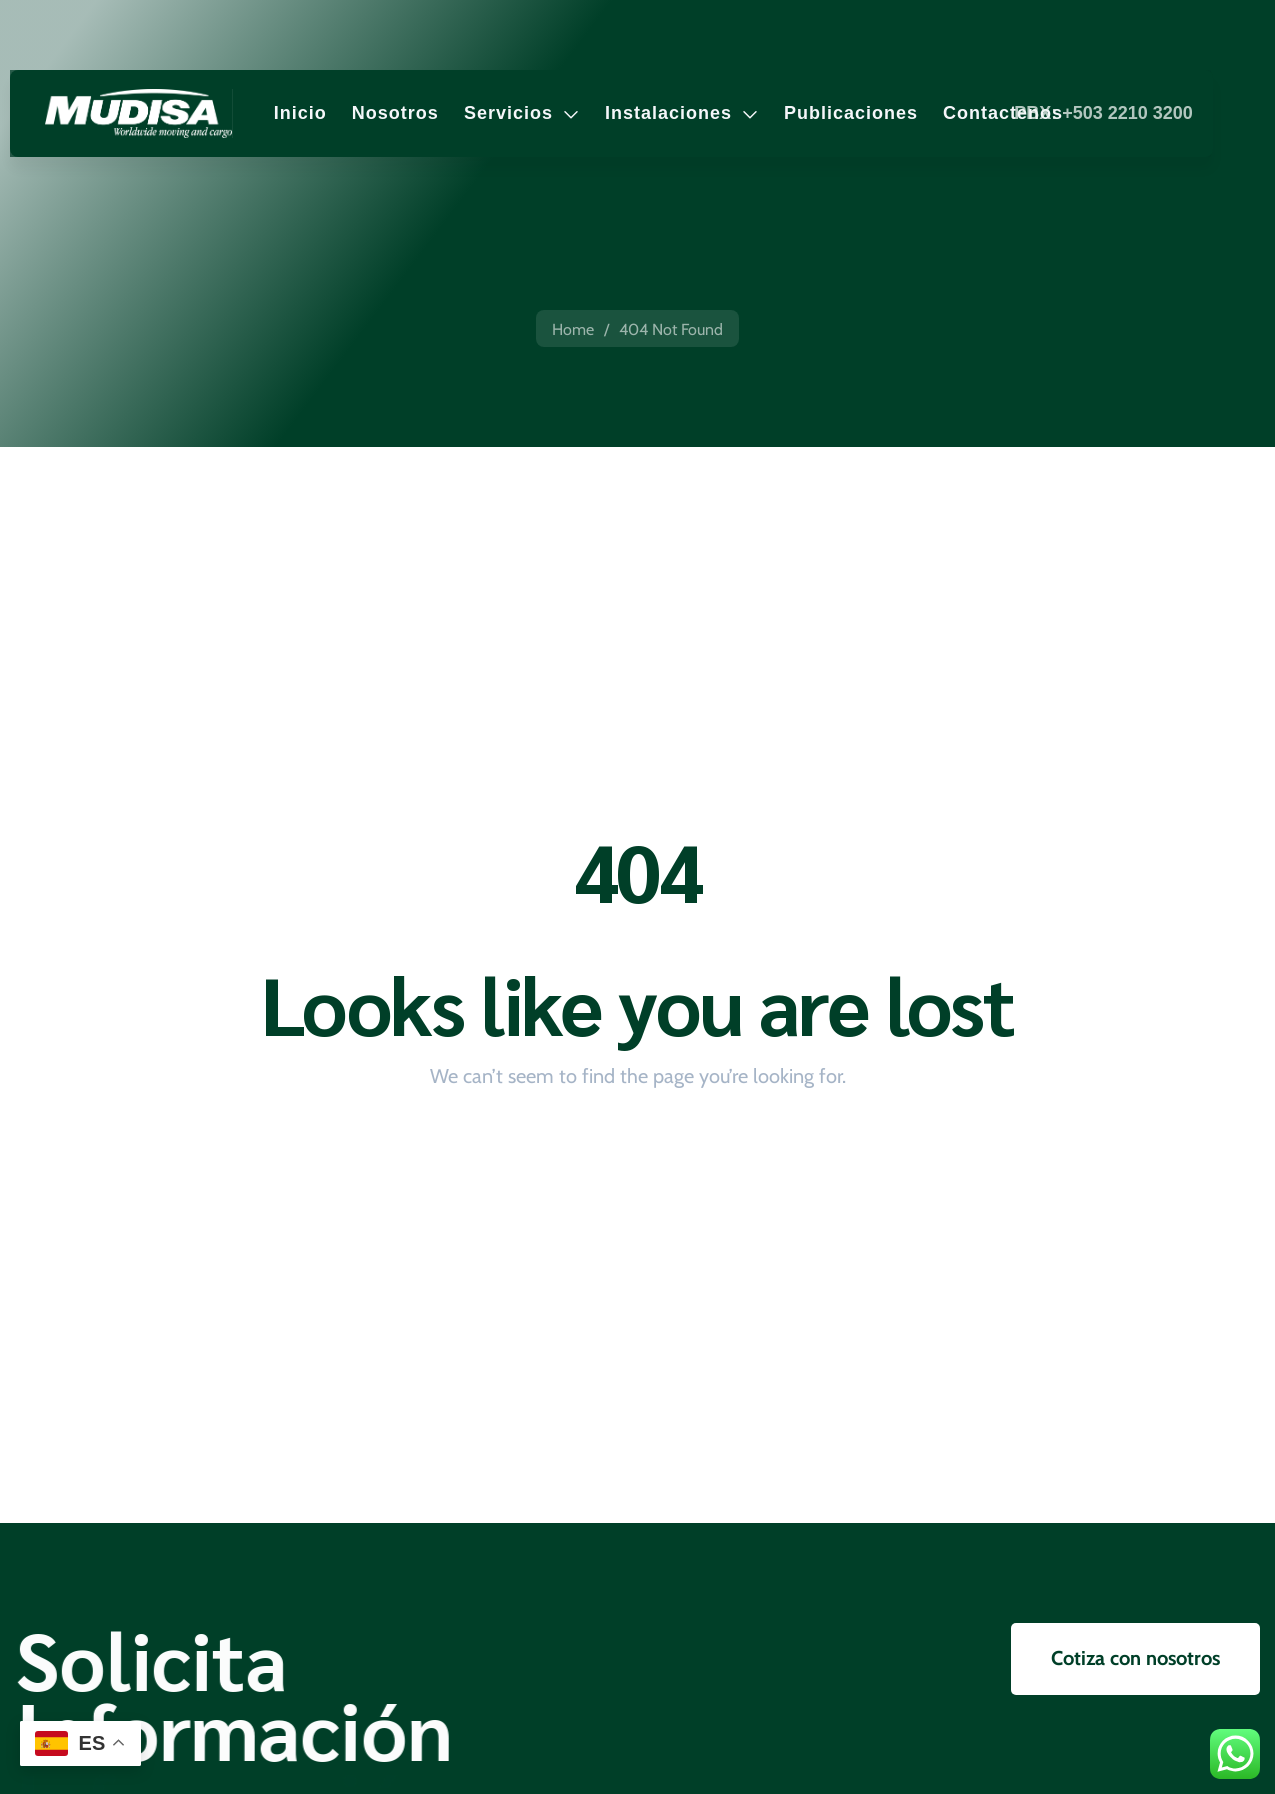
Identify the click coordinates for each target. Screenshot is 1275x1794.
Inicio (300, 113)
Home (573, 329)
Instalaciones (682, 113)
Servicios (522, 113)
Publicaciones (851, 113)
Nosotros (395, 113)
